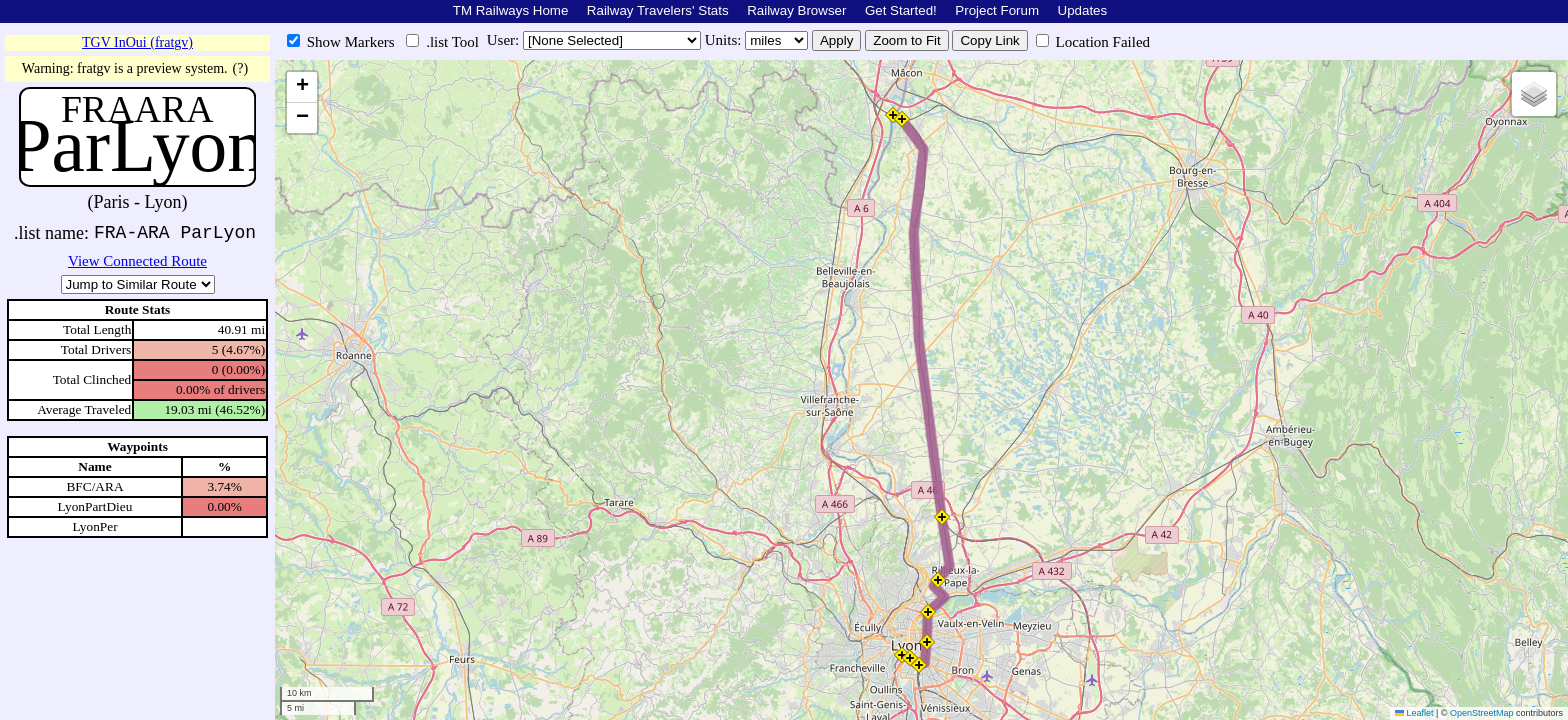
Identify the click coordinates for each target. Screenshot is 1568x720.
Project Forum (997, 10)
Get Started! (901, 10)
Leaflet (1414, 713)
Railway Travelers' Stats (658, 10)
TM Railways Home (511, 10)
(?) (241, 68)
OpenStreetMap (1482, 713)
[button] (893, 115)
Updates (1083, 10)
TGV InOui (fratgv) (137, 42)
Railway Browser (796, 10)
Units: (725, 40)
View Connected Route (137, 261)
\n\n (138, 284)
